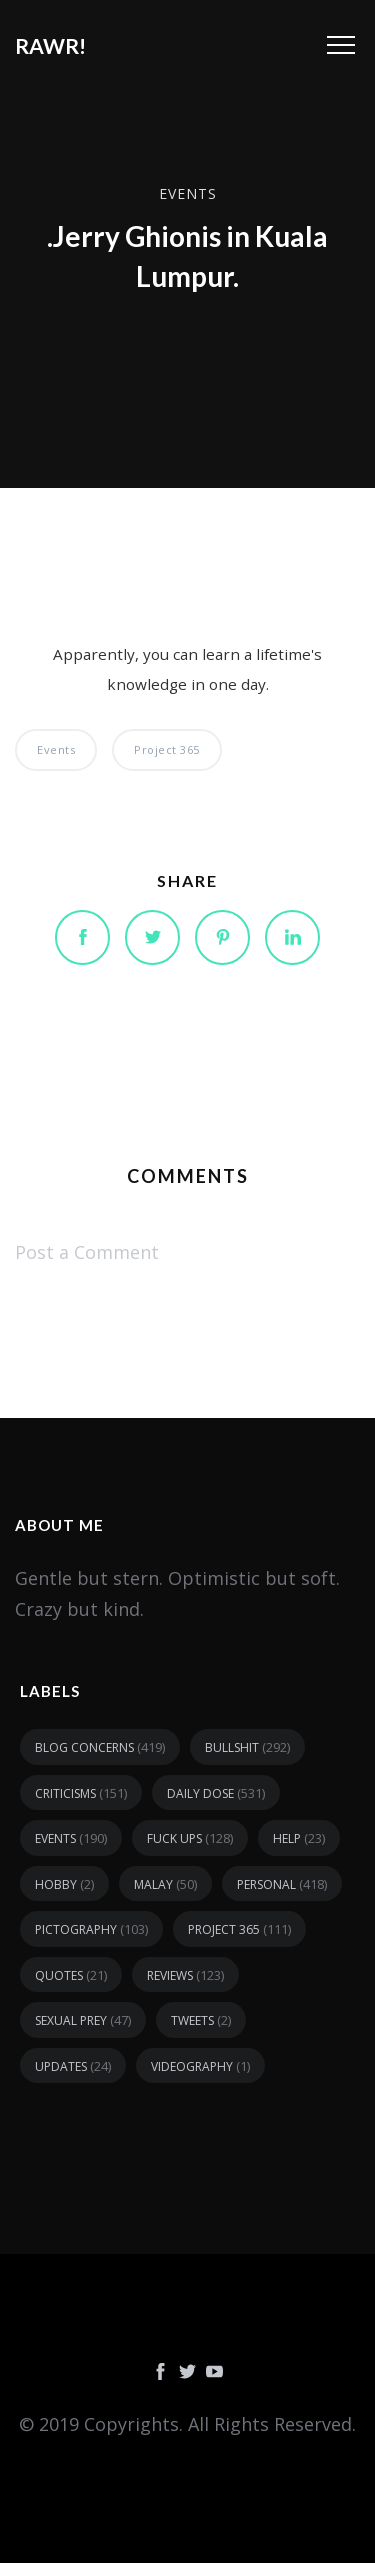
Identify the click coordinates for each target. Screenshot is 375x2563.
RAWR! (50, 45)
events (188, 193)
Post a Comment (87, 1252)
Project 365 (167, 749)
